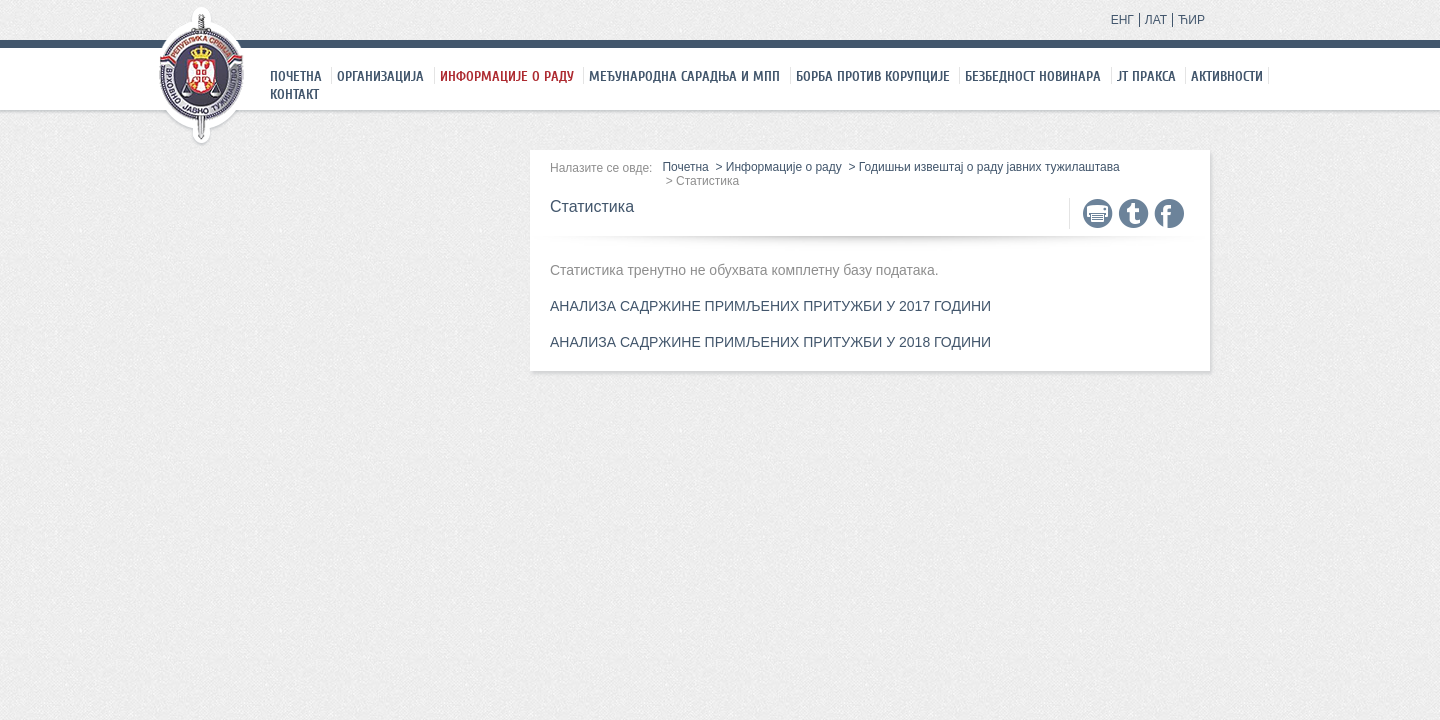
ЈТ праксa (1146, 76)
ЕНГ (1122, 20)
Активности (1227, 76)
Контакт (294, 94)
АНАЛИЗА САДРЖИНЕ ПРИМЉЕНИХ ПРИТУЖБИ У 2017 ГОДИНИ (770, 306)
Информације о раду (507, 76)
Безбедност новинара (1033, 76)
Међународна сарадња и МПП (684, 76)
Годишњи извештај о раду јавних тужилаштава (989, 167)
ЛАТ (1156, 20)
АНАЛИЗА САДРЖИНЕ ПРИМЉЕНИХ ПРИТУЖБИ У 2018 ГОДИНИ (770, 342)
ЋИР (1191, 20)
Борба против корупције (873, 76)
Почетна (296, 76)
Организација (380, 76)
